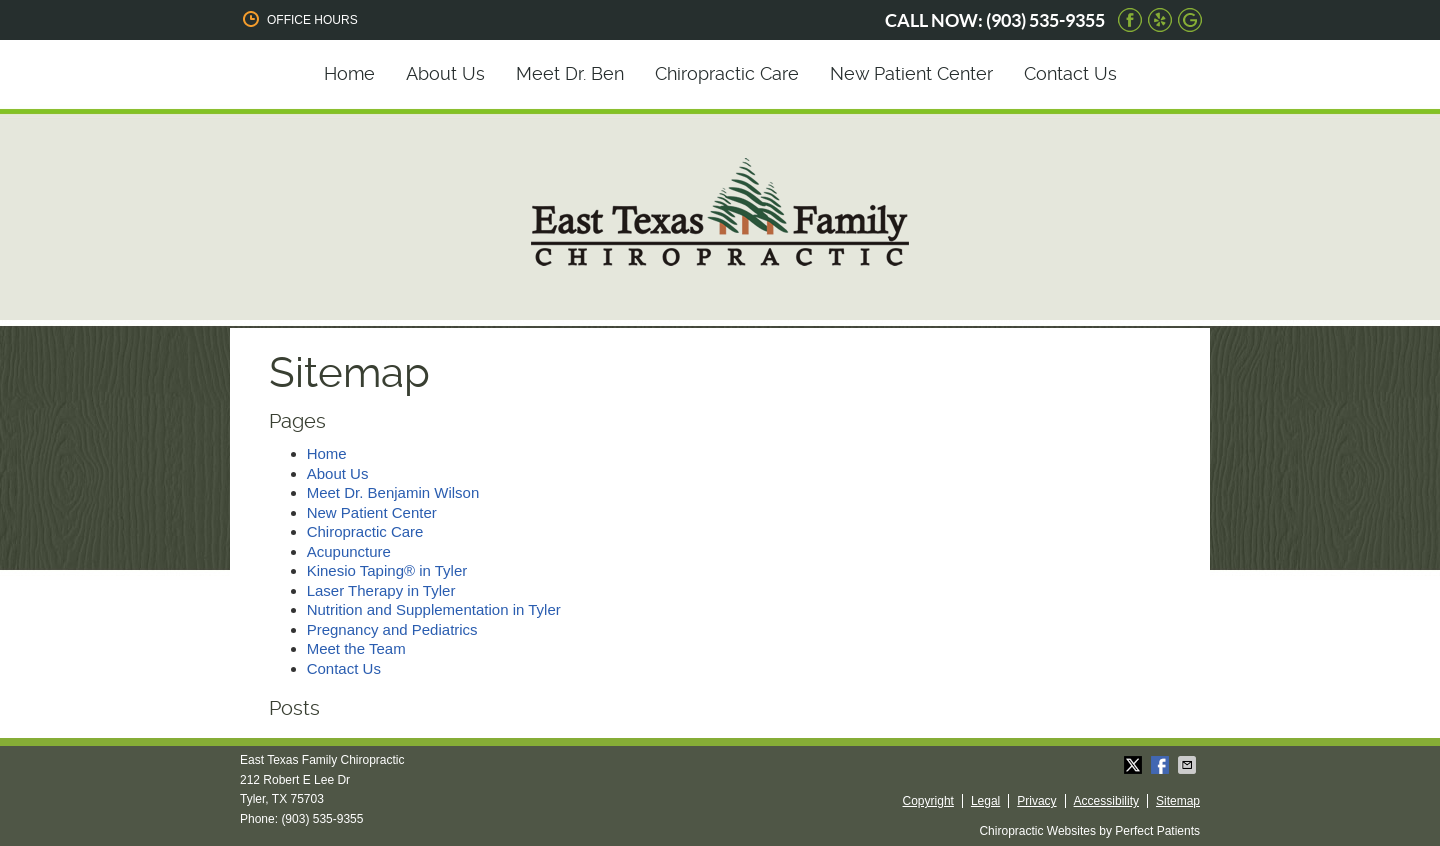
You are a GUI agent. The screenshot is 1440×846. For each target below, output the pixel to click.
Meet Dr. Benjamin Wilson (393, 492)
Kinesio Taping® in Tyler (387, 570)
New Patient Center (911, 73)
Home (349, 73)
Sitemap (1178, 801)
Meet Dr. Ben (570, 73)
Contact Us (1070, 73)
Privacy (1036, 801)
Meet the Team (356, 648)
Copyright (928, 801)
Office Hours (299, 19)
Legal (985, 801)
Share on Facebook (1162, 765)
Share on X (1135, 765)
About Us (445, 73)
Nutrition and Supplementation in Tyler (434, 609)
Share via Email (1189, 765)
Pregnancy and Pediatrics (392, 629)
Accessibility (1106, 801)
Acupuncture (349, 551)
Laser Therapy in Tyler (381, 590)
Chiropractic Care (727, 73)
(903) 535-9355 (1045, 20)
